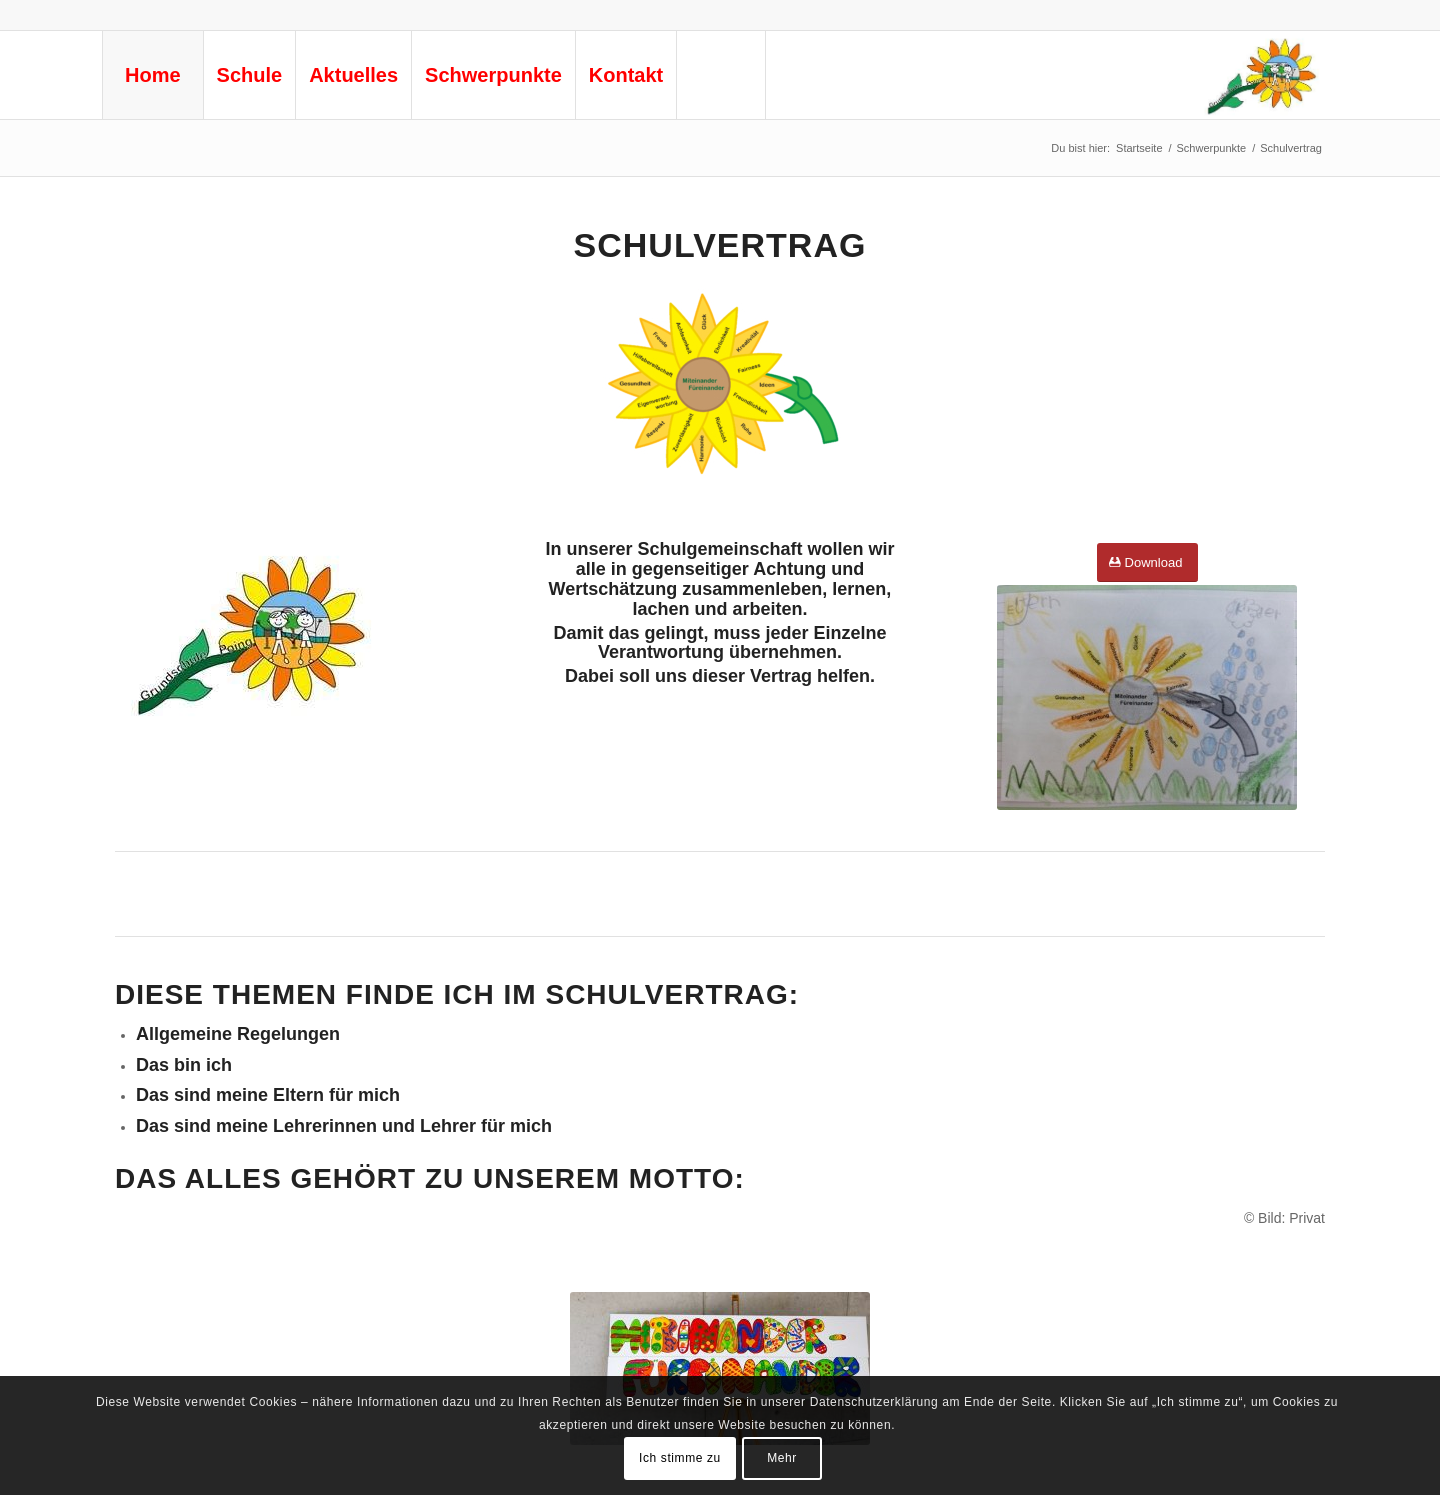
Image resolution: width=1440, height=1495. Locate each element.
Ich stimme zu (680, 1458)
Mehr (782, 1458)
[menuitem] (152, 75)
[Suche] (721, 75)
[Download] (1148, 562)
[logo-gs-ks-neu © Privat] (1261, 75)
